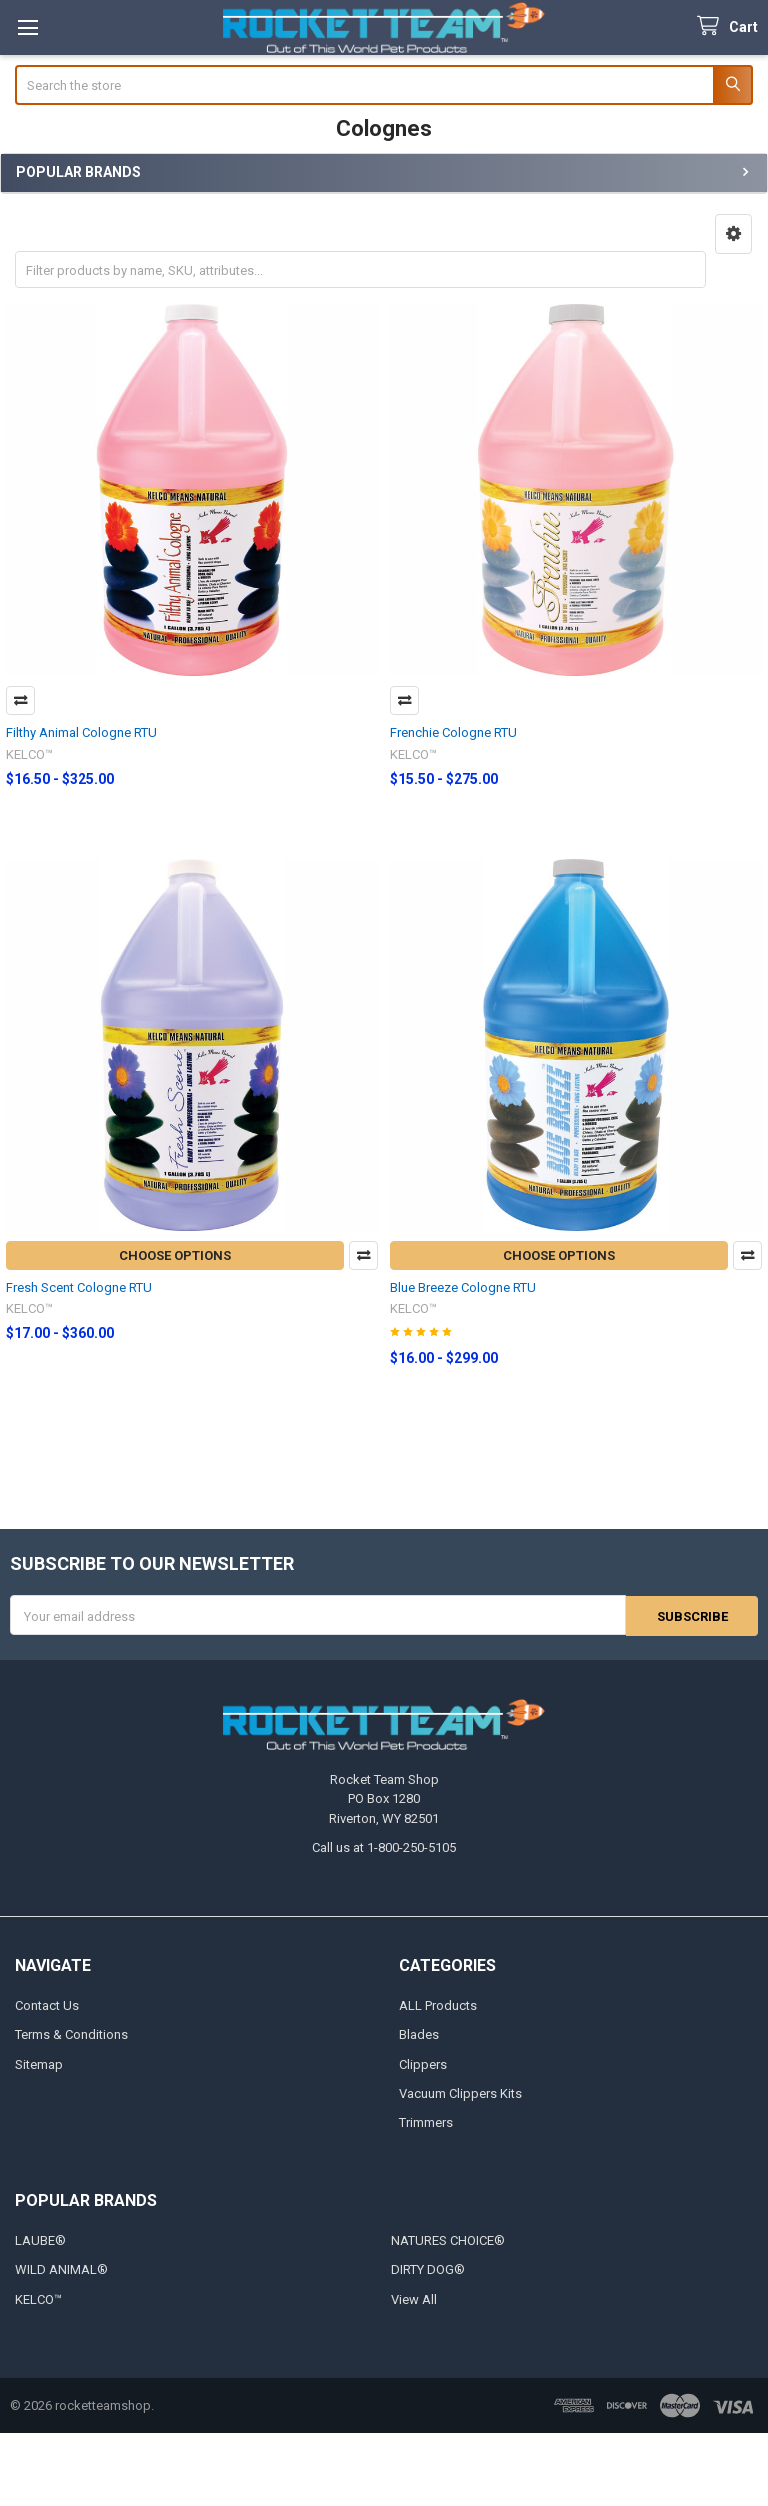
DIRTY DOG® (428, 2269)
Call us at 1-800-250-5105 (384, 1847)
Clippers (423, 2063)
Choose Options (175, 1255)
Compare (20, 700)
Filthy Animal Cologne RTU (81, 732)
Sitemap (39, 2063)
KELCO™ (38, 2299)
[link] (384, 2469)
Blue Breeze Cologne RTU (463, 1287)
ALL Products (438, 2004)
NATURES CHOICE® (448, 2240)
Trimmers (426, 2122)
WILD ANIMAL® (61, 2269)
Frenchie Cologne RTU (453, 732)
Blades (419, 2034)
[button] (733, 234)
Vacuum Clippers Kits (460, 2093)
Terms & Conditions (71, 2034)
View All (414, 2299)
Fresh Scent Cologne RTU (79, 1287)
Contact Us (47, 2004)
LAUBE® (40, 2240)
